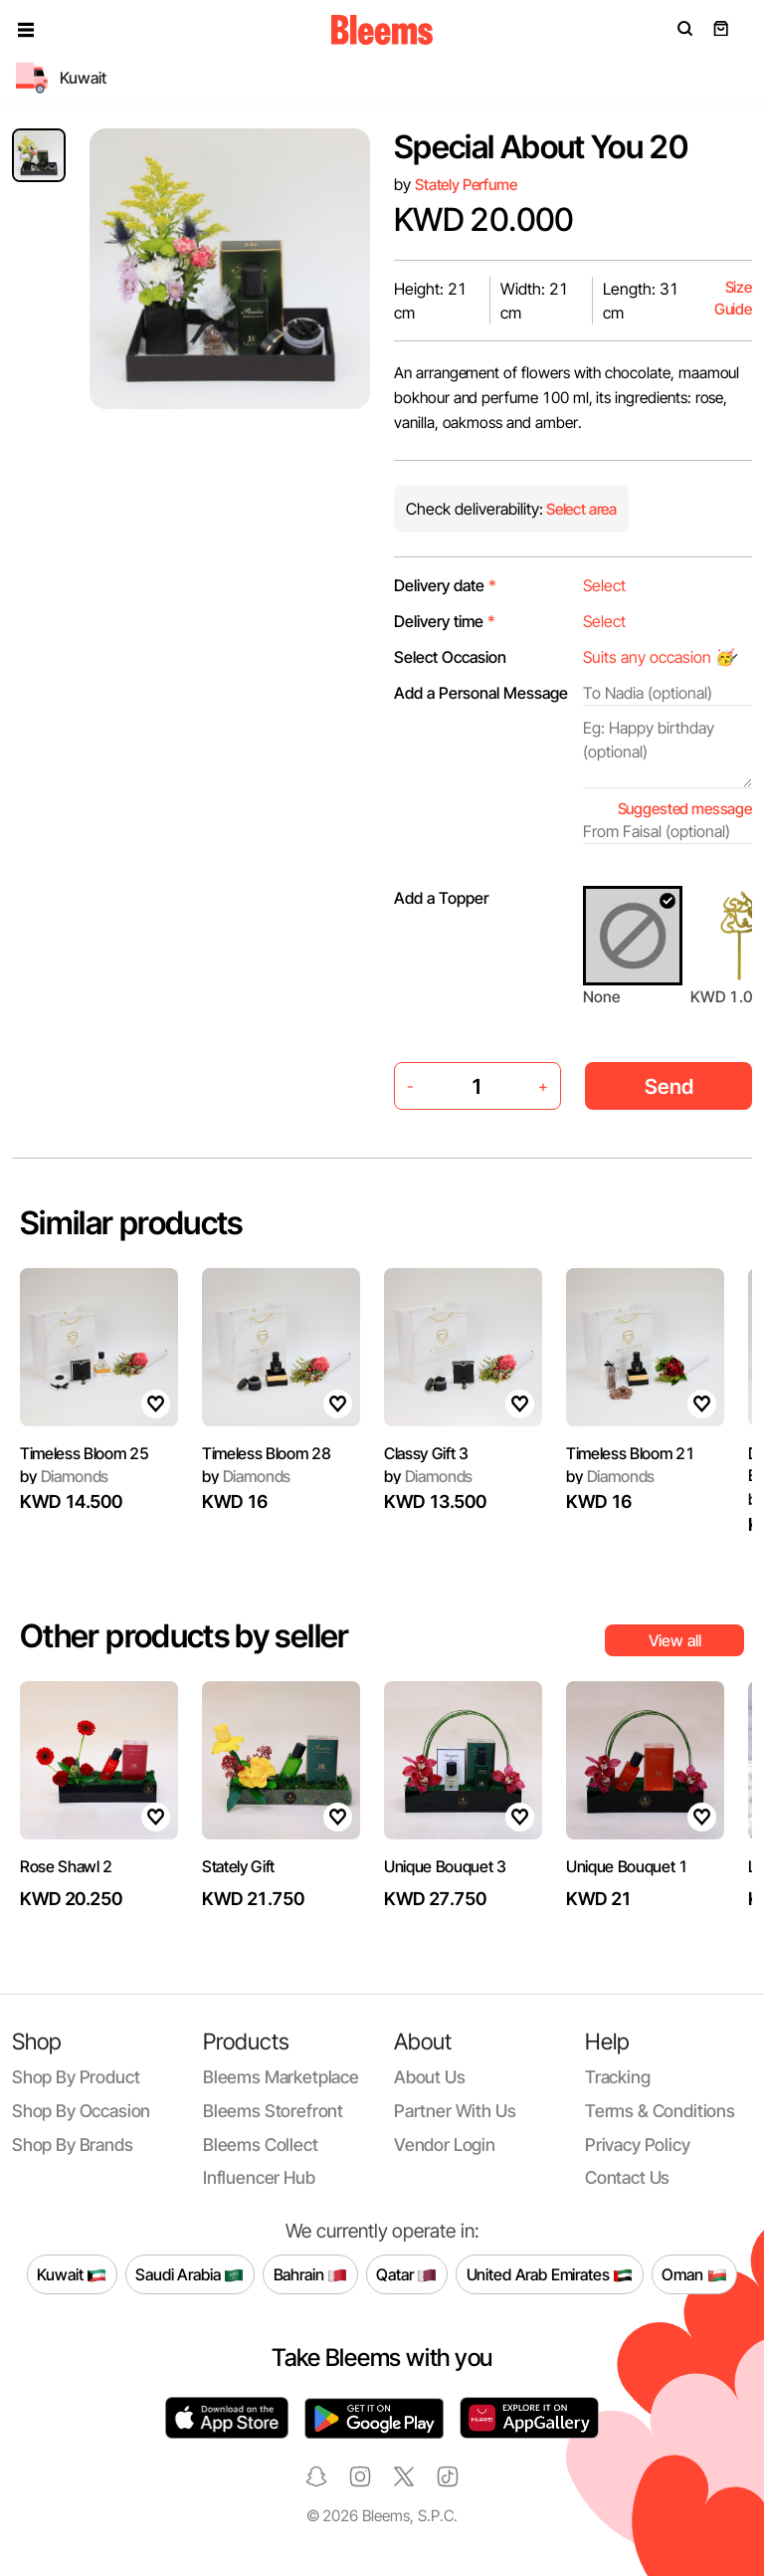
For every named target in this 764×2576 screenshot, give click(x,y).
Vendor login (444, 2144)
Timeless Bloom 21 (630, 1453)
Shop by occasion (81, 2110)
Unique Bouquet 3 (445, 1866)
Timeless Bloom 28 (266, 1453)
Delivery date (445, 585)
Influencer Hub (259, 2177)
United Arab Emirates (550, 2274)
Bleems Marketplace (281, 2076)
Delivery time (444, 621)
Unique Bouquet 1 (627, 1866)
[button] (26, 30)
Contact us (627, 2177)
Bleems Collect (260, 2144)
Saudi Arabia (189, 2274)
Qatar (406, 2274)
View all (675, 1640)
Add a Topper (441, 898)
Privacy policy (637, 2144)
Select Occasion (450, 657)
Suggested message (685, 808)
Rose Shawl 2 (66, 1866)
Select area (580, 509)
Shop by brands (72, 2144)
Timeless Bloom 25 (84, 1453)
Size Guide (733, 298)
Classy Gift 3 (426, 1453)
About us (430, 2076)
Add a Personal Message (481, 693)
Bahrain (311, 2274)
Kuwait (71, 2274)
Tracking (618, 2076)
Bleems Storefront (273, 2110)
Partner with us (454, 2110)
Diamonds (64, 1476)
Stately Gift (238, 1866)
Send (669, 1086)
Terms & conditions (660, 2110)
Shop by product (75, 2076)
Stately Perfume (466, 184)
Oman (694, 2274)
